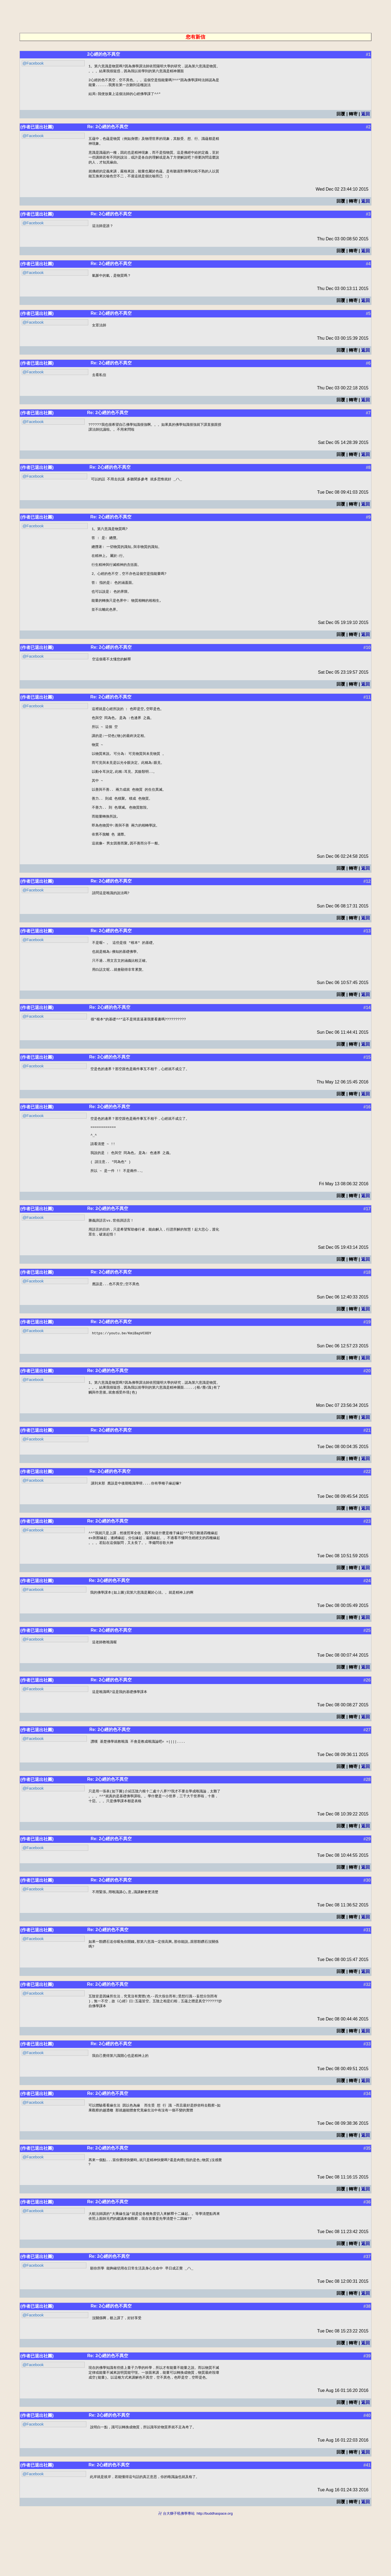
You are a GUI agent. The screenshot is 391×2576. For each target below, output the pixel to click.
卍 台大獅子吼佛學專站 (176, 2573)
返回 (365, 117)
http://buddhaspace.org (215, 2573)
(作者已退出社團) (37, 130)
